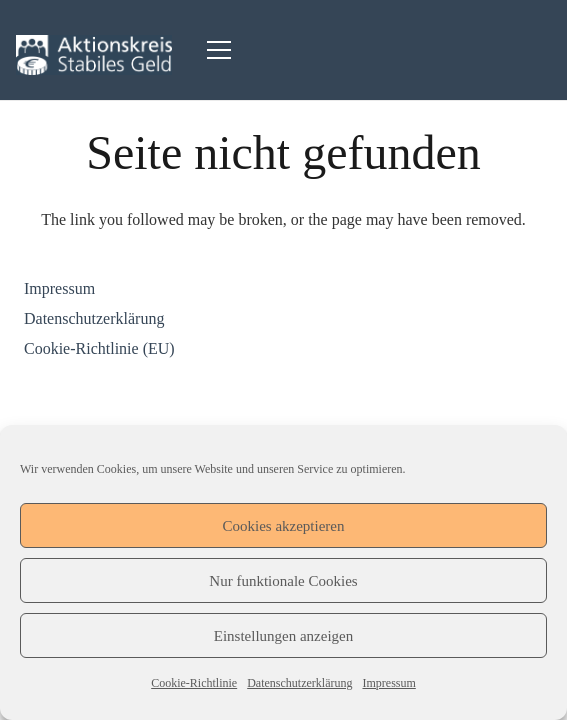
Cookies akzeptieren (283, 526)
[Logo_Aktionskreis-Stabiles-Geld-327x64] (94, 55)
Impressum (388, 683)
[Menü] (219, 50)
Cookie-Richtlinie (194, 683)
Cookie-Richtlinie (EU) (99, 348)
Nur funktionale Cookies (283, 581)
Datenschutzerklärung (299, 683)
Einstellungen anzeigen (284, 636)
